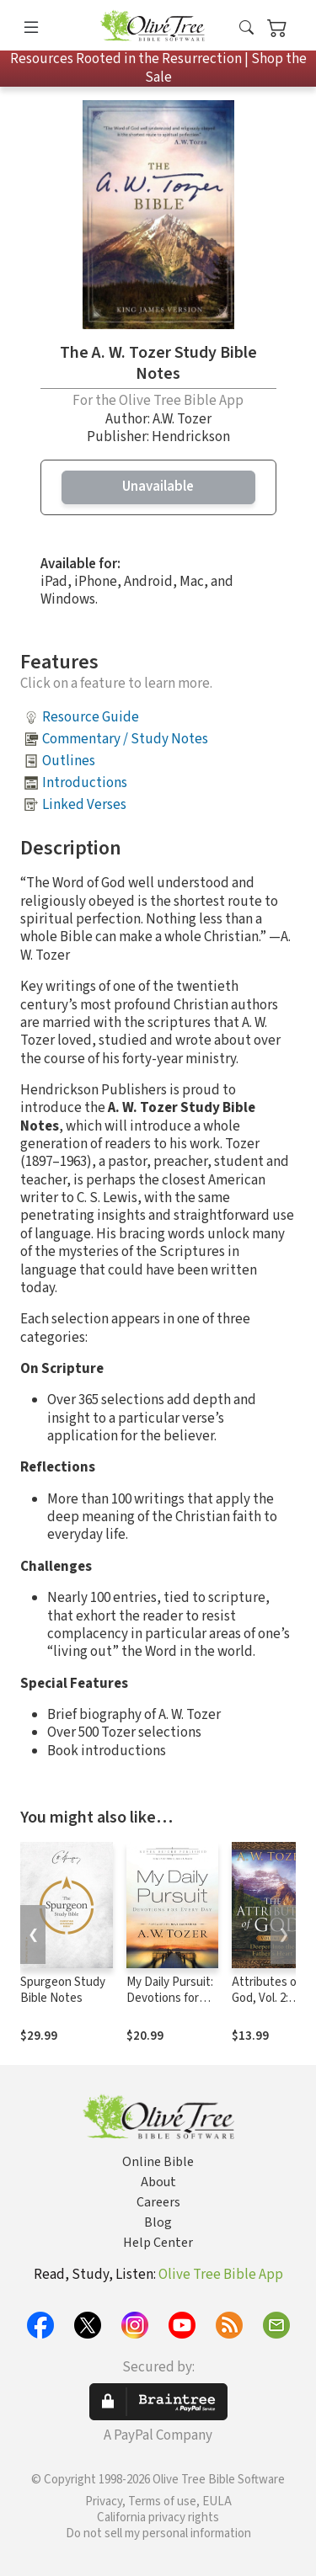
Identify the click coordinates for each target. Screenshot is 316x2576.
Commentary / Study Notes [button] (125, 739)
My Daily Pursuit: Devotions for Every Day (169, 1998)
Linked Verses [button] (84, 805)
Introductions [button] (84, 783)
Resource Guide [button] (90, 717)
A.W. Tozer (182, 419)
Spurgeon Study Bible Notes (62, 1990)
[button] (246, 28)
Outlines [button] (68, 761)
